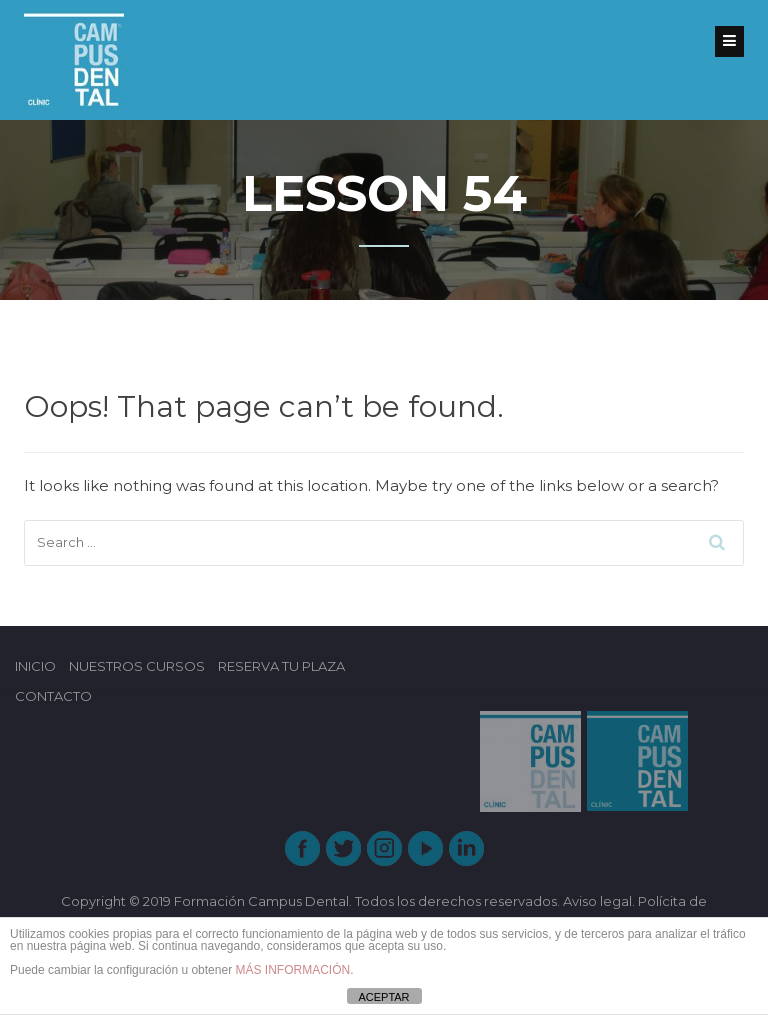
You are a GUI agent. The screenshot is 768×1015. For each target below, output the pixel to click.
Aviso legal (597, 901)
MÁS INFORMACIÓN (292, 970)
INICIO (35, 666)
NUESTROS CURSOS (137, 666)
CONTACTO (53, 696)
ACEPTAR (383, 997)
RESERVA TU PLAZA (281, 666)
